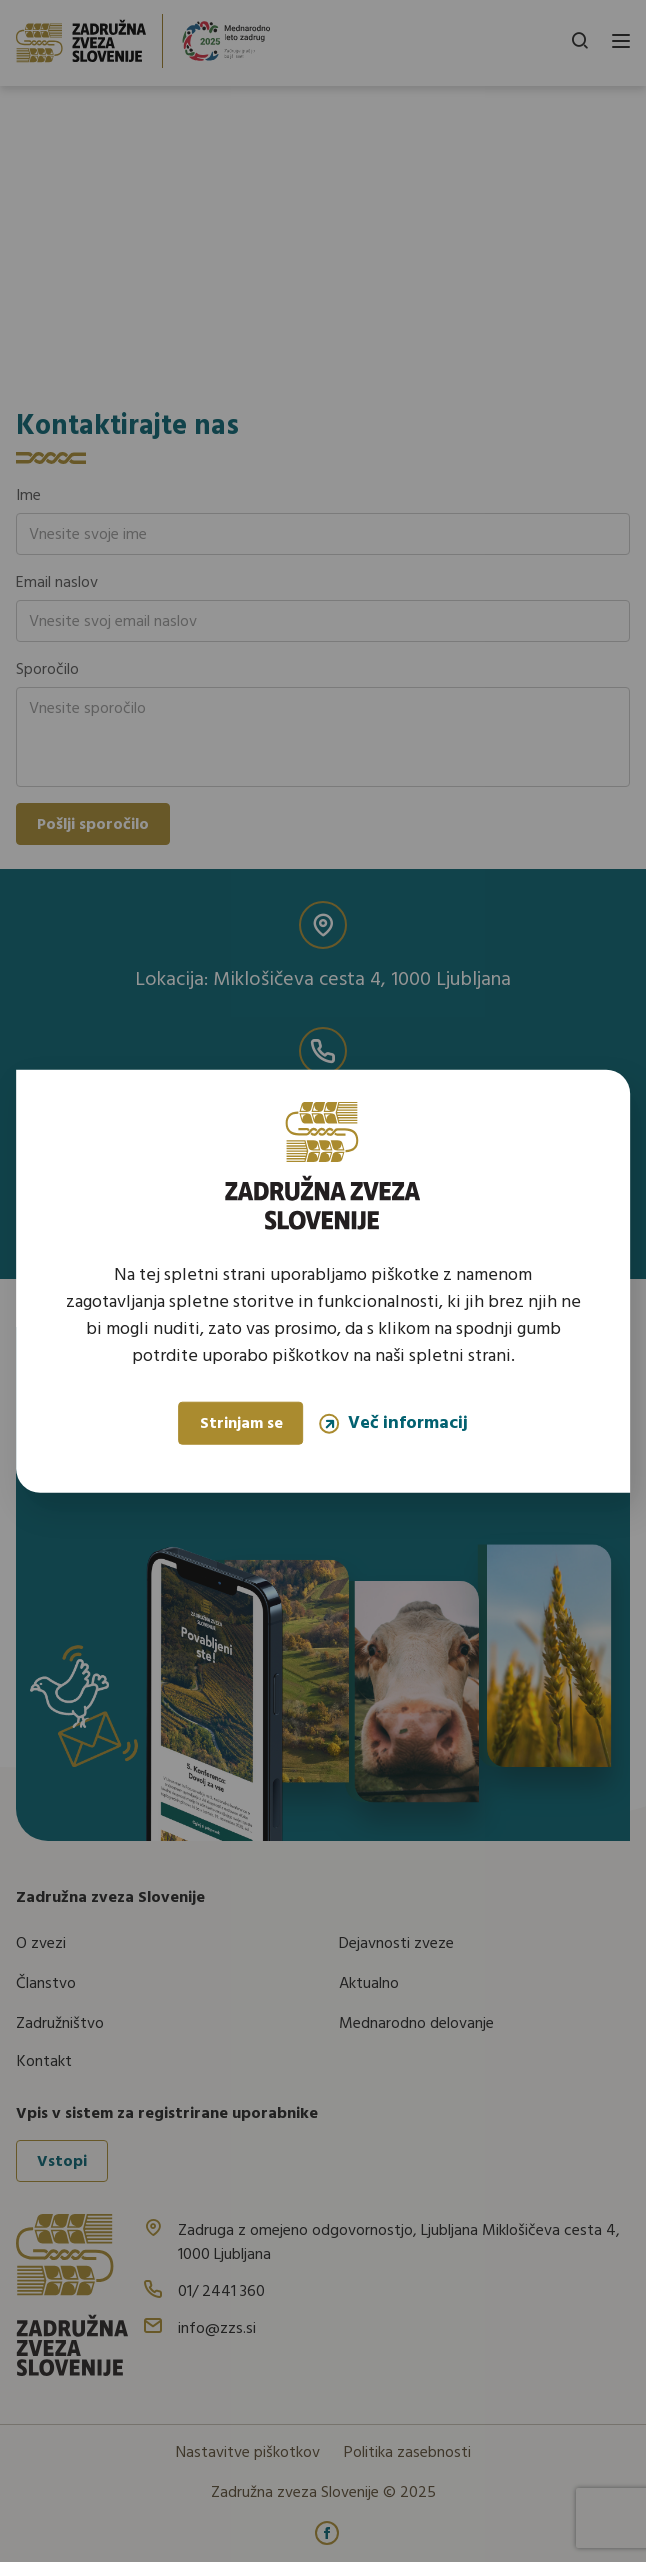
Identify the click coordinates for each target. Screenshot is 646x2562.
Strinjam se (241, 1424)
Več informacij (394, 1423)
